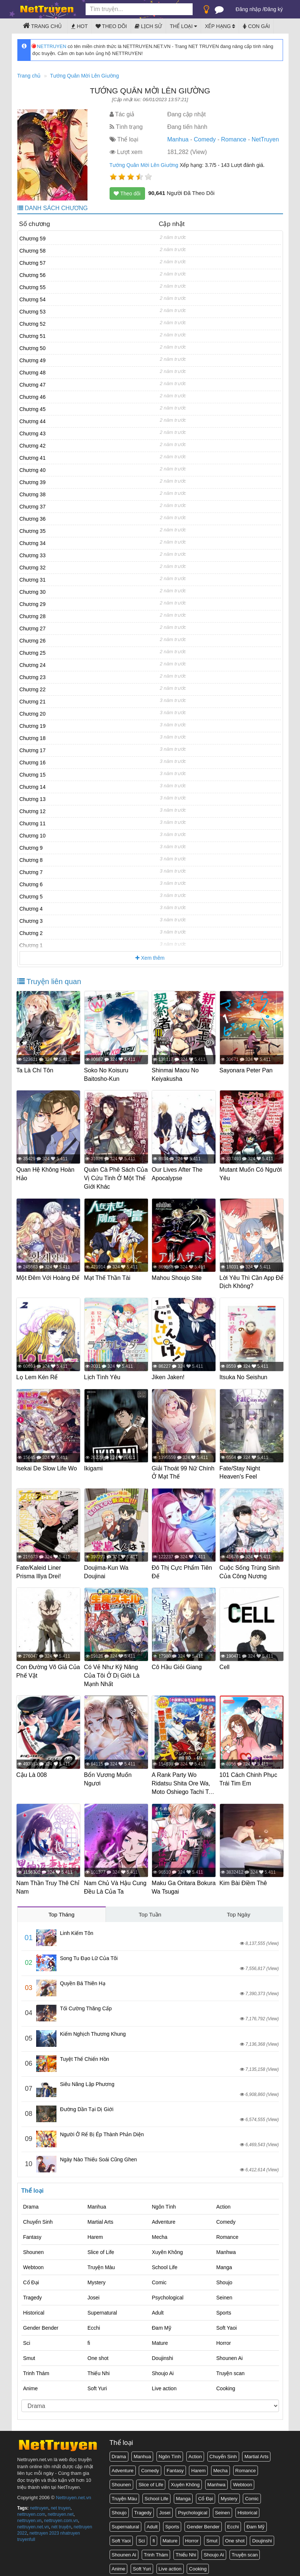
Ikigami (94, 1466)
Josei (93, 2292)
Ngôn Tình (164, 2201)
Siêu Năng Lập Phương (87, 2079)
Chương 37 (33, 507)
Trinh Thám (36, 2368)
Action (223, 2201)
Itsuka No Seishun (244, 1375)
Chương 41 (33, 458)
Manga (224, 2262)
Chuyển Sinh (38, 2216)
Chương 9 (31, 848)
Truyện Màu (101, 2262)
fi (88, 2337)
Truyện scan (230, 2368)
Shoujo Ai (163, 2368)
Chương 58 (33, 251)
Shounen (33, 2247)
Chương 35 (33, 531)
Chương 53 (33, 312)
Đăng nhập (248, 9)
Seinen (224, 2292)
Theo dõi (111, 26)
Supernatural (102, 2307)
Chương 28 (33, 616)
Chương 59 (33, 239)
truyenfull (26, 2533)
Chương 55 (33, 287)
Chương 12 (33, 811)
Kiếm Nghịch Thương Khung (93, 2028)
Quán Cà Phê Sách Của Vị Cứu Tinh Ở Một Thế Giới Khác (110, 1177)
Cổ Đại (31, 2277)
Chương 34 (33, 543)
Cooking (225, 2383)
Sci (26, 2337)
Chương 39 (33, 482)
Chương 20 (33, 714)
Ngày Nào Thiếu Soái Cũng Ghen (98, 2154)
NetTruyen (265, 139)
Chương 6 (31, 884)
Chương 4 (31, 909)
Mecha (160, 2231)
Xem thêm (150, 958)
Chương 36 (33, 519)
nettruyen (39, 2502)
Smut (29, 2353)
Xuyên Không (167, 2247)
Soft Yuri (97, 2383)
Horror (223, 2337)
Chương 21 (33, 702)
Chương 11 (33, 823)
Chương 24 (33, 665)
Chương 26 (33, 641)
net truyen (60, 2502)
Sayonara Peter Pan (246, 1070)
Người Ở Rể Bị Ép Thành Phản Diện (102, 2129)
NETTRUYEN (49, 46)
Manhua (178, 139)
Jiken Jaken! (169, 1375)
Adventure (164, 2216)
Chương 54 (33, 299)
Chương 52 (33, 324)
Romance (233, 139)
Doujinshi (162, 2353)
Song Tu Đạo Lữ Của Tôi (89, 1953)
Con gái (256, 26)
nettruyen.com (31, 2508)
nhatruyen (70, 2527)
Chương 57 (33, 263)
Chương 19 (33, 726)
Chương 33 (33, 555)
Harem (95, 2231)
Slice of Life (100, 2247)
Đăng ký (273, 9)
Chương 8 (31, 860)
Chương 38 (33, 494)
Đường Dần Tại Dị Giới (87, 2104)
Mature (160, 2337)
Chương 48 (33, 373)
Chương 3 (31, 921)
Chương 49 (33, 360)
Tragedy (32, 2292)
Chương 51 (33, 336)
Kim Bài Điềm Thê (244, 1878)
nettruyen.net (60, 2508)
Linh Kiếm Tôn (76, 1928)
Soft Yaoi (226, 2322)
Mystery (96, 2277)
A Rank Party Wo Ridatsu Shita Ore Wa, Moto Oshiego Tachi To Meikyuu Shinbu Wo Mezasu (183, 1788)
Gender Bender (41, 2322)
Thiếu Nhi (98, 2368)
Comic (159, 2277)
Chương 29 (33, 604)
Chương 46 (33, 397)
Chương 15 (33, 775)
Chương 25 (33, 653)
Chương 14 (33, 787)
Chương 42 (33, 446)
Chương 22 (33, 689)
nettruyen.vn (29, 2515)
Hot (79, 26)
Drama (31, 2201)
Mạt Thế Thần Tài (108, 1276)
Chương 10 (33, 836)
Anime (30, 2383)
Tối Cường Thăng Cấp (86, 2003)
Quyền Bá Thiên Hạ (83, 1978)
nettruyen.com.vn (61, 2515)
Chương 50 (33, 348)
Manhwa (226, 2247)
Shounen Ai (229, 2353)
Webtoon (33, 2262)
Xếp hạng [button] (220, 26)
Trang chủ (42, 25)
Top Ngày (238, 1909)
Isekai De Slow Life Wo (47, 1466)
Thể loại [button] (183, 26)
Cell (225, 1663)
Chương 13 (33, 799)
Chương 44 (33, 421)
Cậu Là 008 (32, 1771)
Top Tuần (150, 1909)
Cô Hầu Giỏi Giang (178, 1663)
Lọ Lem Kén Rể (38, 1375)
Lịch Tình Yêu (103, 1375)
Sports (223, 2307)
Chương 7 (31, 872)
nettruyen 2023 (44, 2527)
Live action (164, 2383)
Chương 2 (31, 933)
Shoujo (224, 2277)
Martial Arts (100, 2216)
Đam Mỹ (161, 2322)
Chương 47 (33, 385)
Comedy (205, 139)
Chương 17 (33, 750)
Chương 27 (33, 628)
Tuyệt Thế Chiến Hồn (84, 2053)
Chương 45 (33, 409)
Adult (158, 2307)
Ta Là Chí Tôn (35, 1070)
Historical (34, 2307)
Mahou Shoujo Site (178, 1276)
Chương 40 (33, 470)
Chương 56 (33, 275)
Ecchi (93, 2322)
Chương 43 (33, 433)
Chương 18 (33, 738)
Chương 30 (33, 592)
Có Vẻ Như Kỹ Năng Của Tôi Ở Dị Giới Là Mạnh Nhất (113, 1671)
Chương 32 (33, 568)
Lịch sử (148, 26)
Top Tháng (61, 1909)
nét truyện (61, 2521)
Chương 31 (33, 580)
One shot (97, 2353)
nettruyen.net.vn (33, 2521)
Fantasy (32, 2231)
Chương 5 (31, 897)
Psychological (168, 2292)
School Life (164, 2262)
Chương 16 (33, 762)
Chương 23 (33, 677)
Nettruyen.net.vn (73, 2492)
